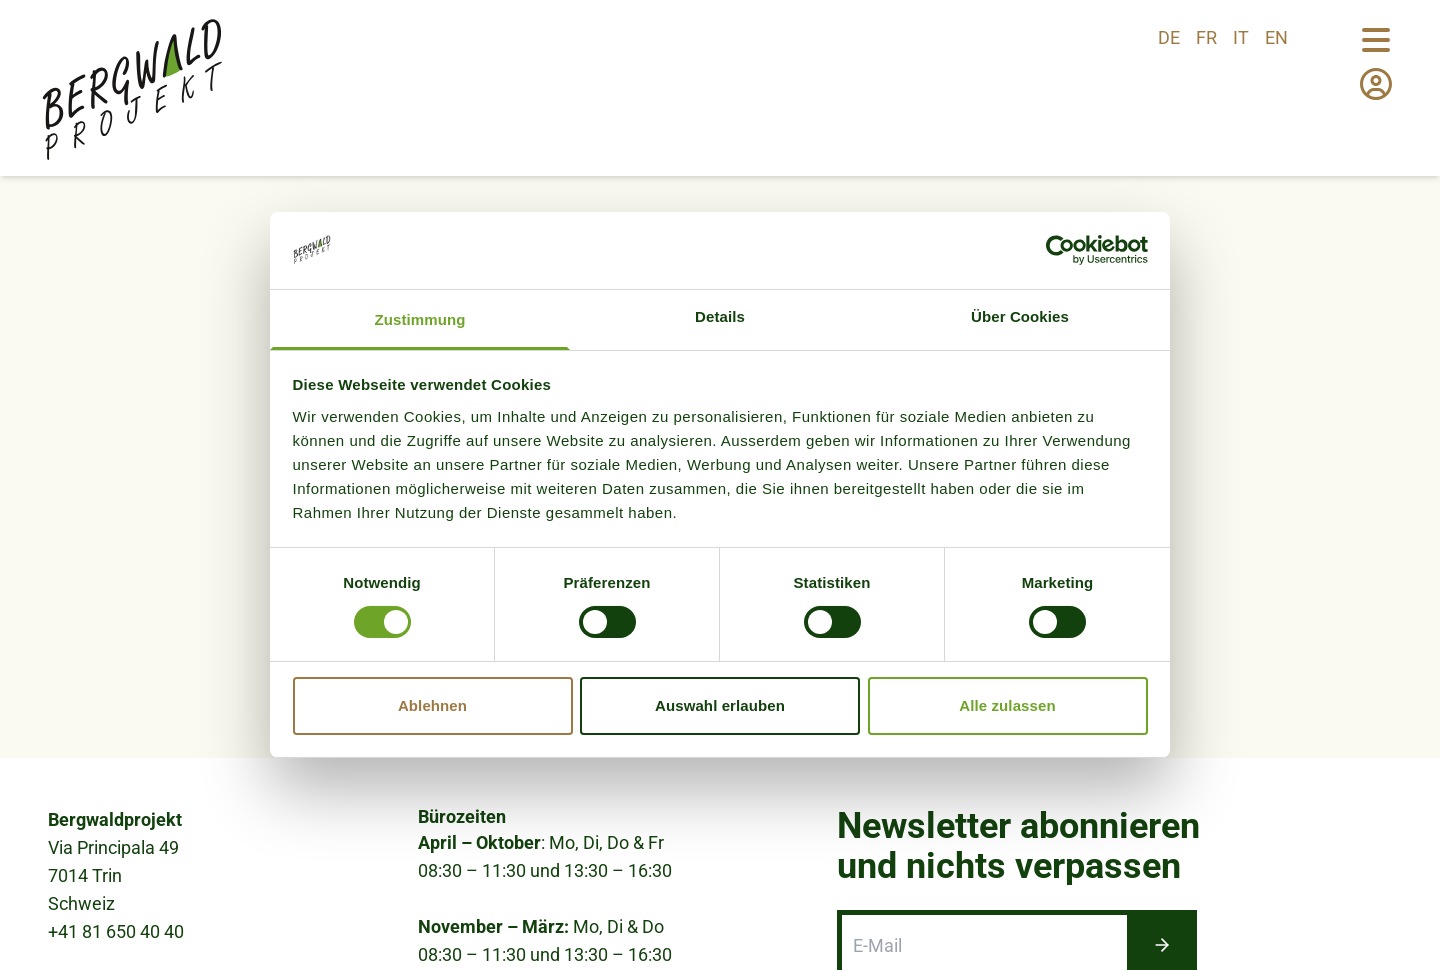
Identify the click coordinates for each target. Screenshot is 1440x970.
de (1169, 37)
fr (1206, 37)
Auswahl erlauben (720, 705)
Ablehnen (432, 705)
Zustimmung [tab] (420, 319)
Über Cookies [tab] (1020, 316)
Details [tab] (720, 316)
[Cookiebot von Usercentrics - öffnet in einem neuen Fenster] (1060, 250)
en (1276, 37)
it (1241, 37)
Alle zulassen (1007, 705)
